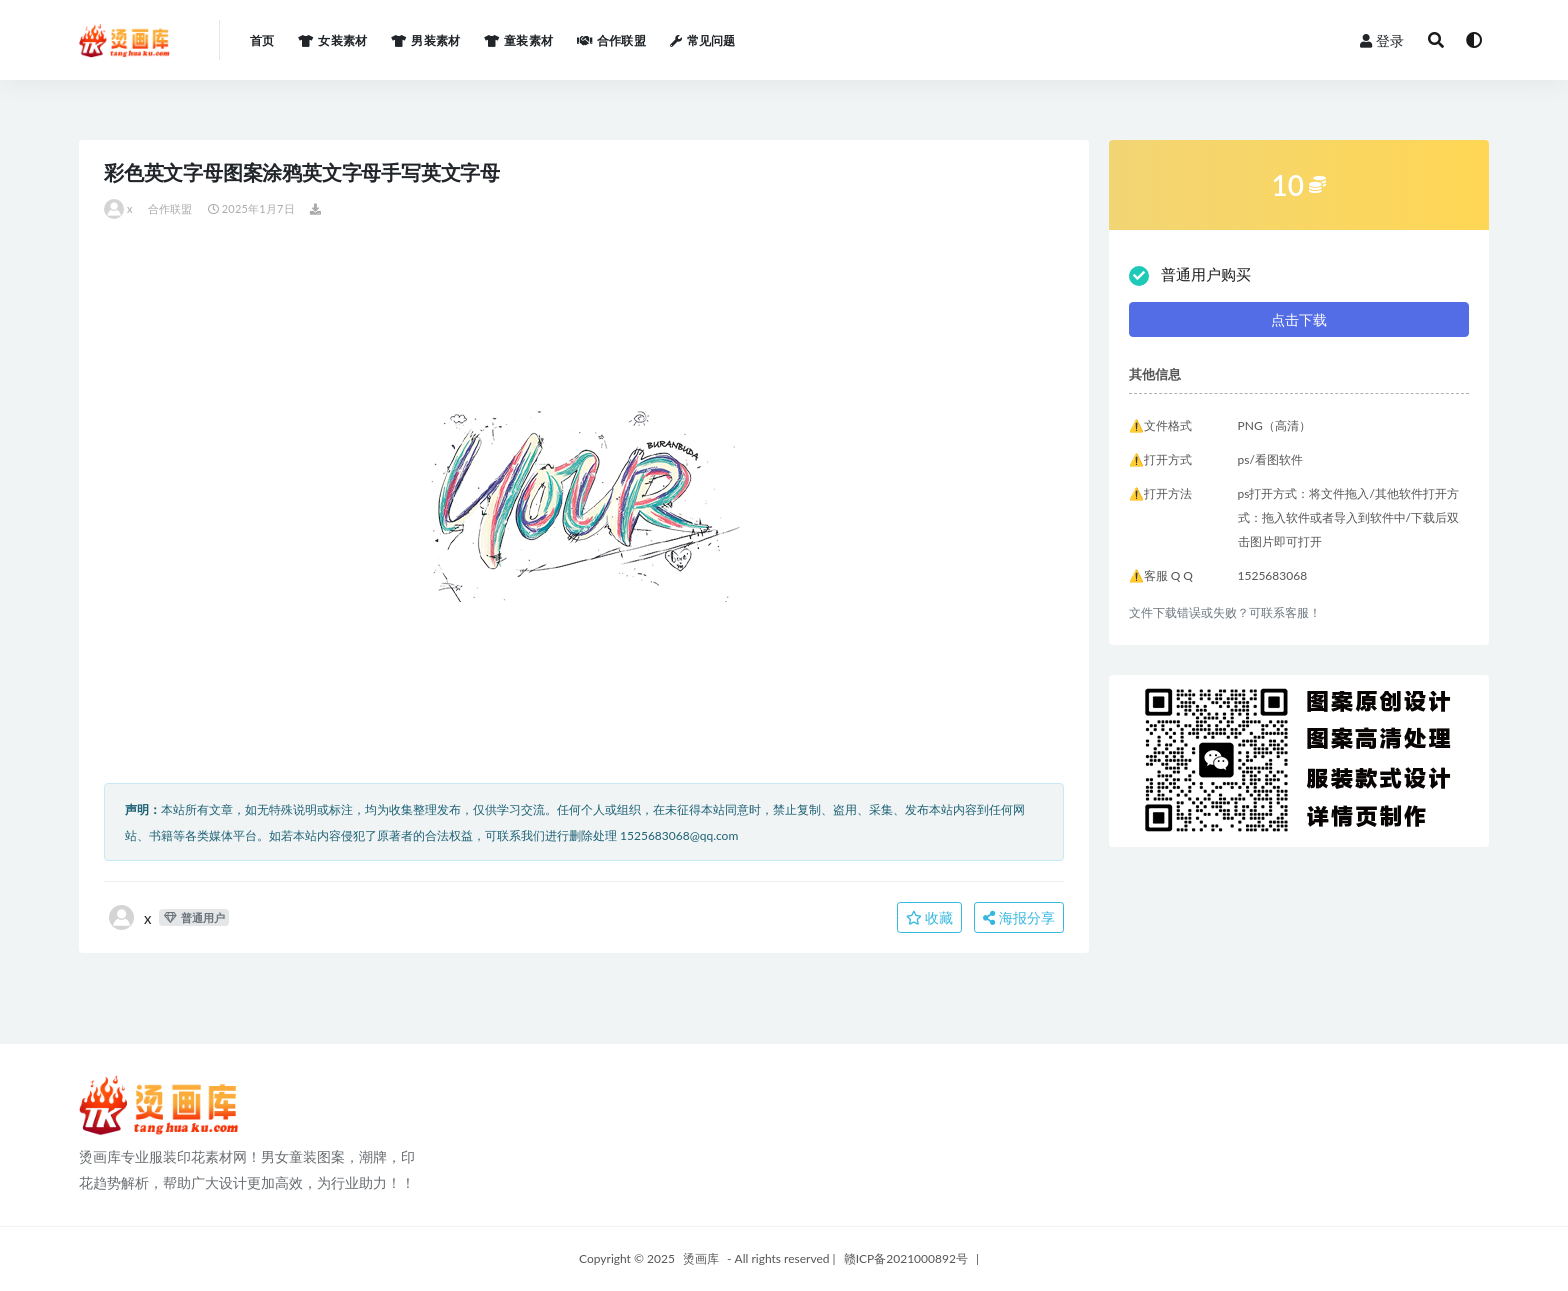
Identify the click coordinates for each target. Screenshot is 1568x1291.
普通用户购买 (1190, 275)
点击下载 (1299, 319)
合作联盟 (170, 208)
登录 (1382, 40)
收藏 (930, 917)
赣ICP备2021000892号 (906, 1258)
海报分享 (1019, 917)
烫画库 (701, 1258)
